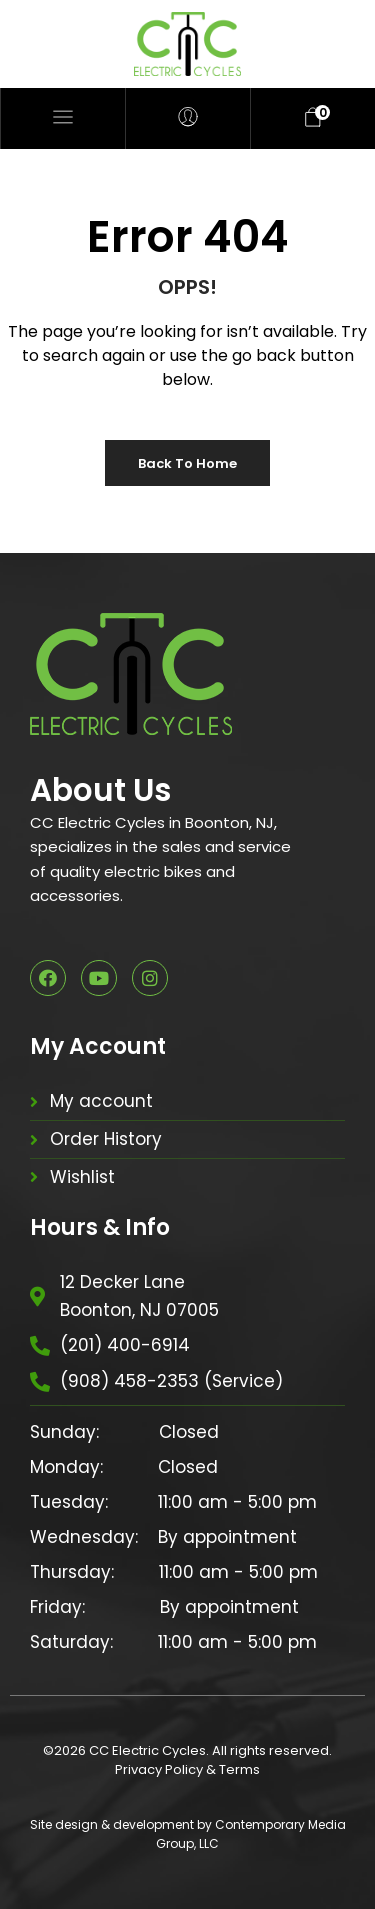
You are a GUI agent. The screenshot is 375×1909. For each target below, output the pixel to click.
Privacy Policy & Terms (187, 1769)
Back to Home (187, 463)
